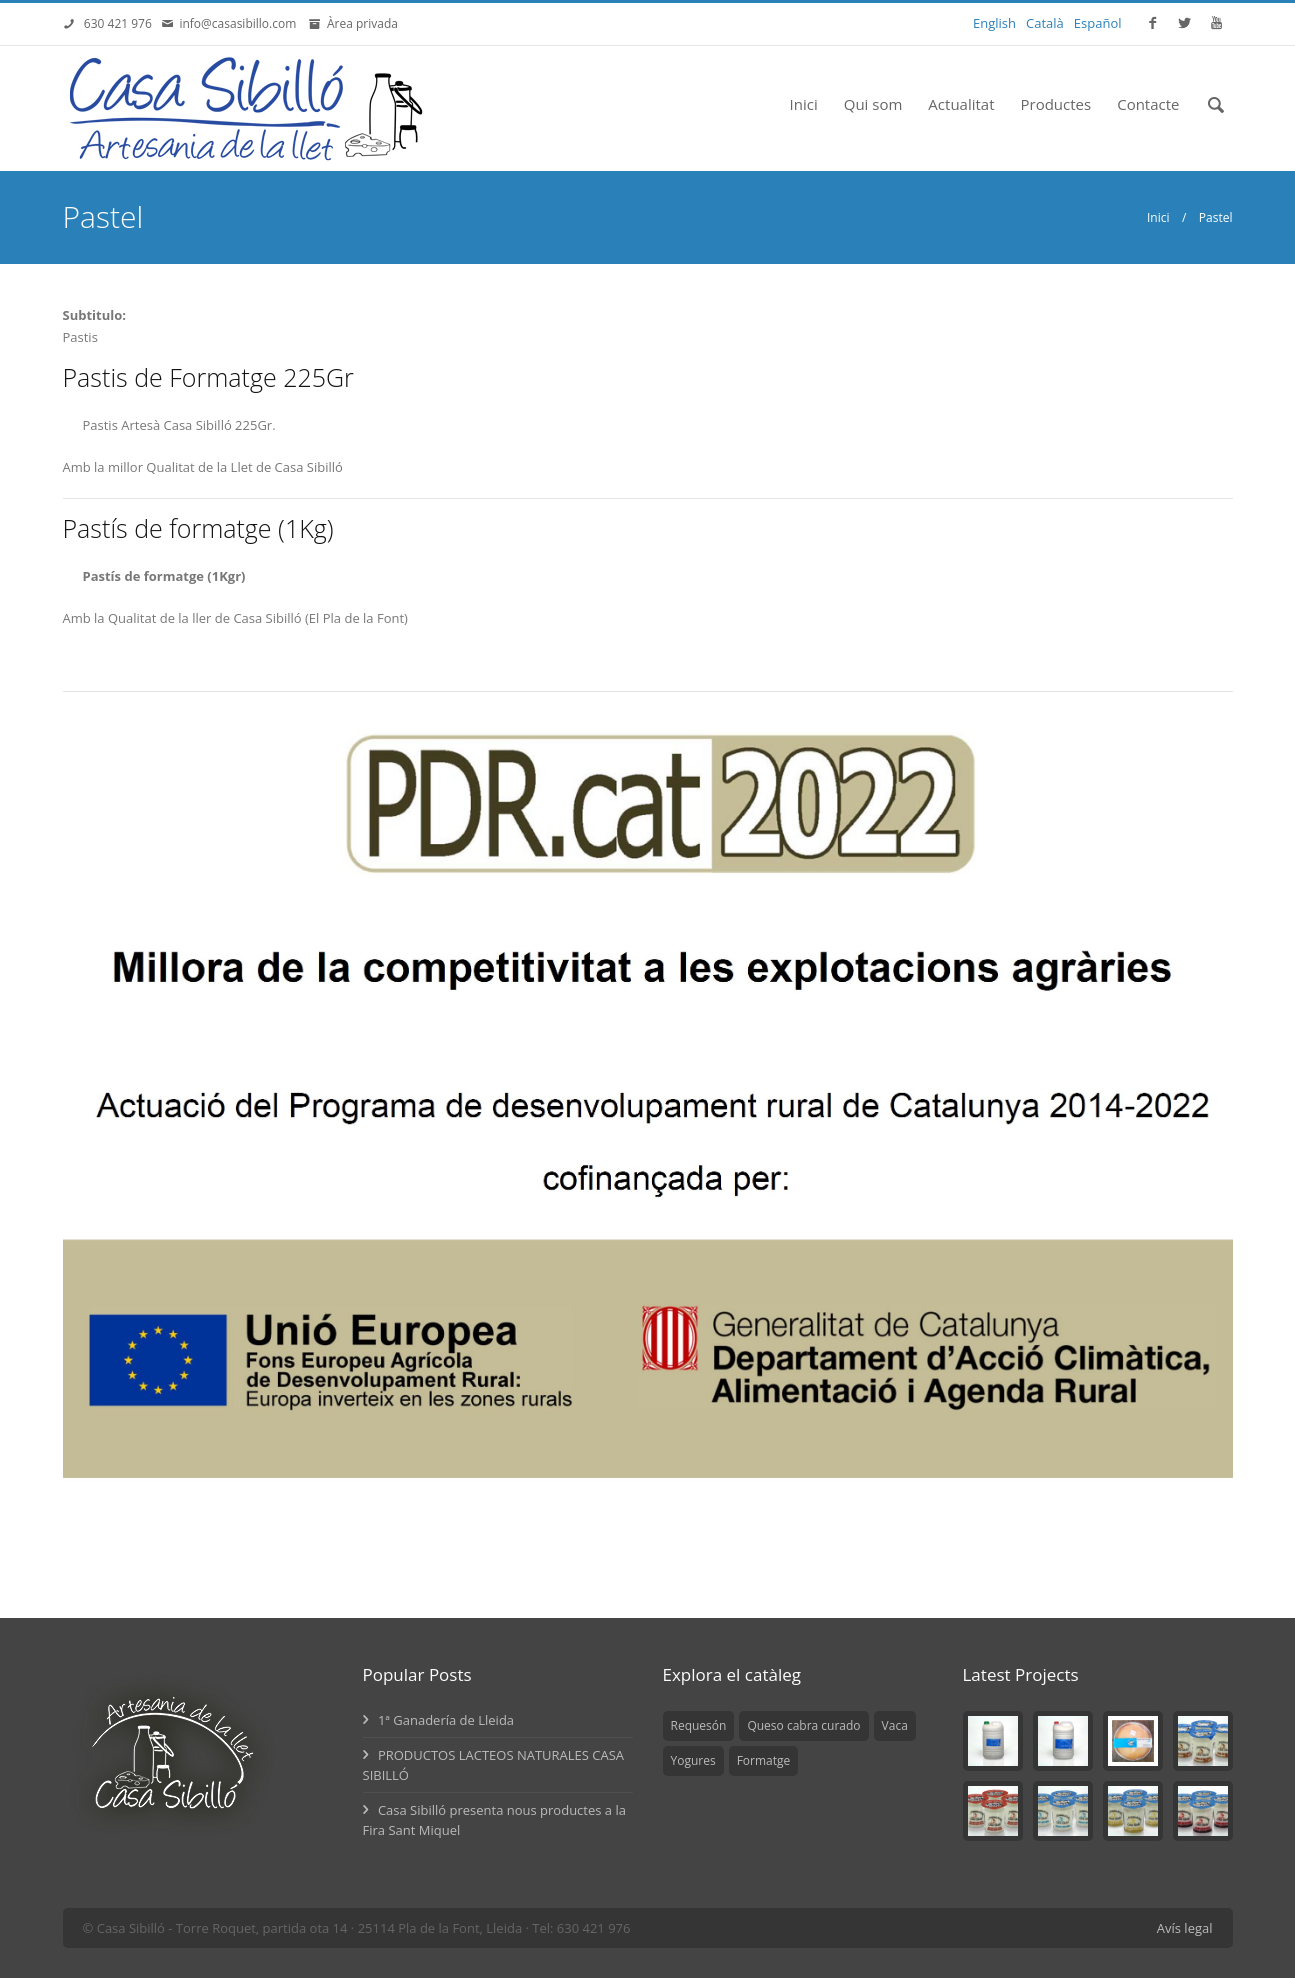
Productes (1056, 104)
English (994, 23)
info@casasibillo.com (241, 23)
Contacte (1148, 104)
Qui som (873, 104)
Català (1045, 23)
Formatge (764, 1760)
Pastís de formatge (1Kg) (198, 528)
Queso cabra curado (803, 1725)
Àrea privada (359, 23)
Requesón (699, 1725)
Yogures (693, 1760)
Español (1098, 23)
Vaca (895, 1725)
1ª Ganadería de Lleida (439, 1720)
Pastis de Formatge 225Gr (208, 377)
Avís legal (1185, 1928)
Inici (804, 104)
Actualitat (961, 104)
